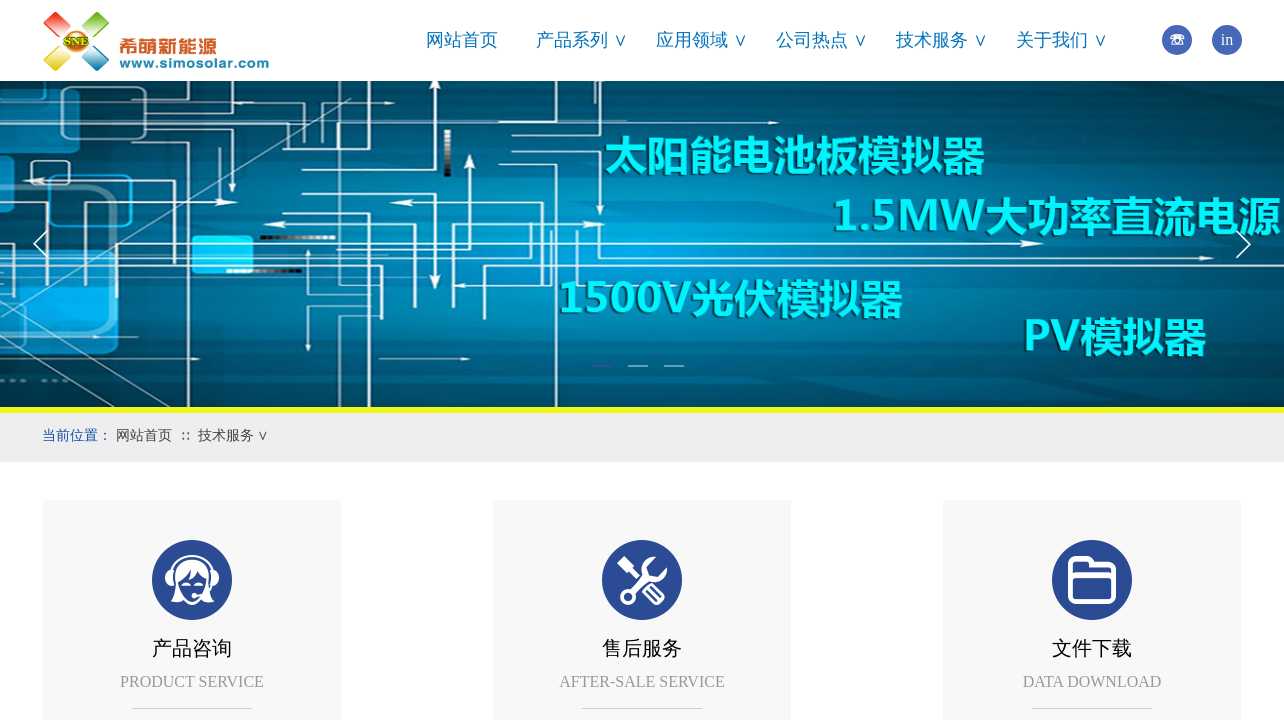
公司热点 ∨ (822, 40)
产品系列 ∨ (582, 40)
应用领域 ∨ (702, 40)
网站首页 (462, 40)
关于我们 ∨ (1062, 40)
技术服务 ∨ (942, 40)
